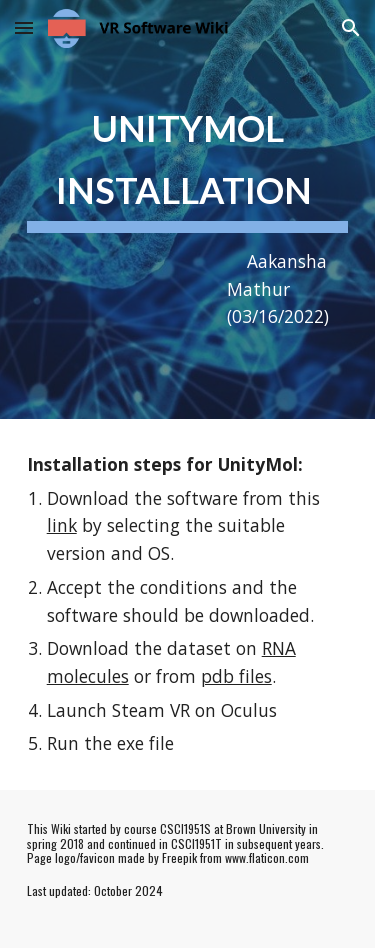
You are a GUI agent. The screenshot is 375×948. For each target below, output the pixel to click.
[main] (188, 209)
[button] (24, 27)
